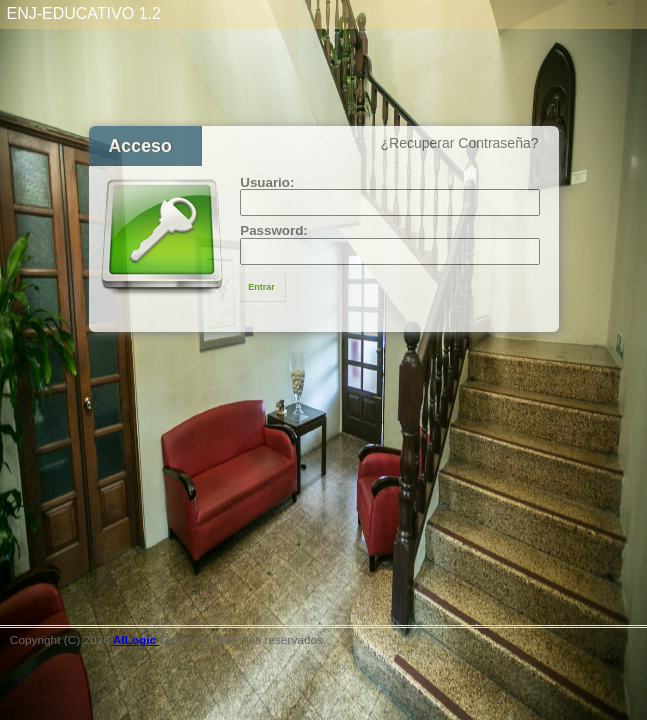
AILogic (135, 640)
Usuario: (267, 182)
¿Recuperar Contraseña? (460, 143)
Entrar (261, 287)
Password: (274, 230)
